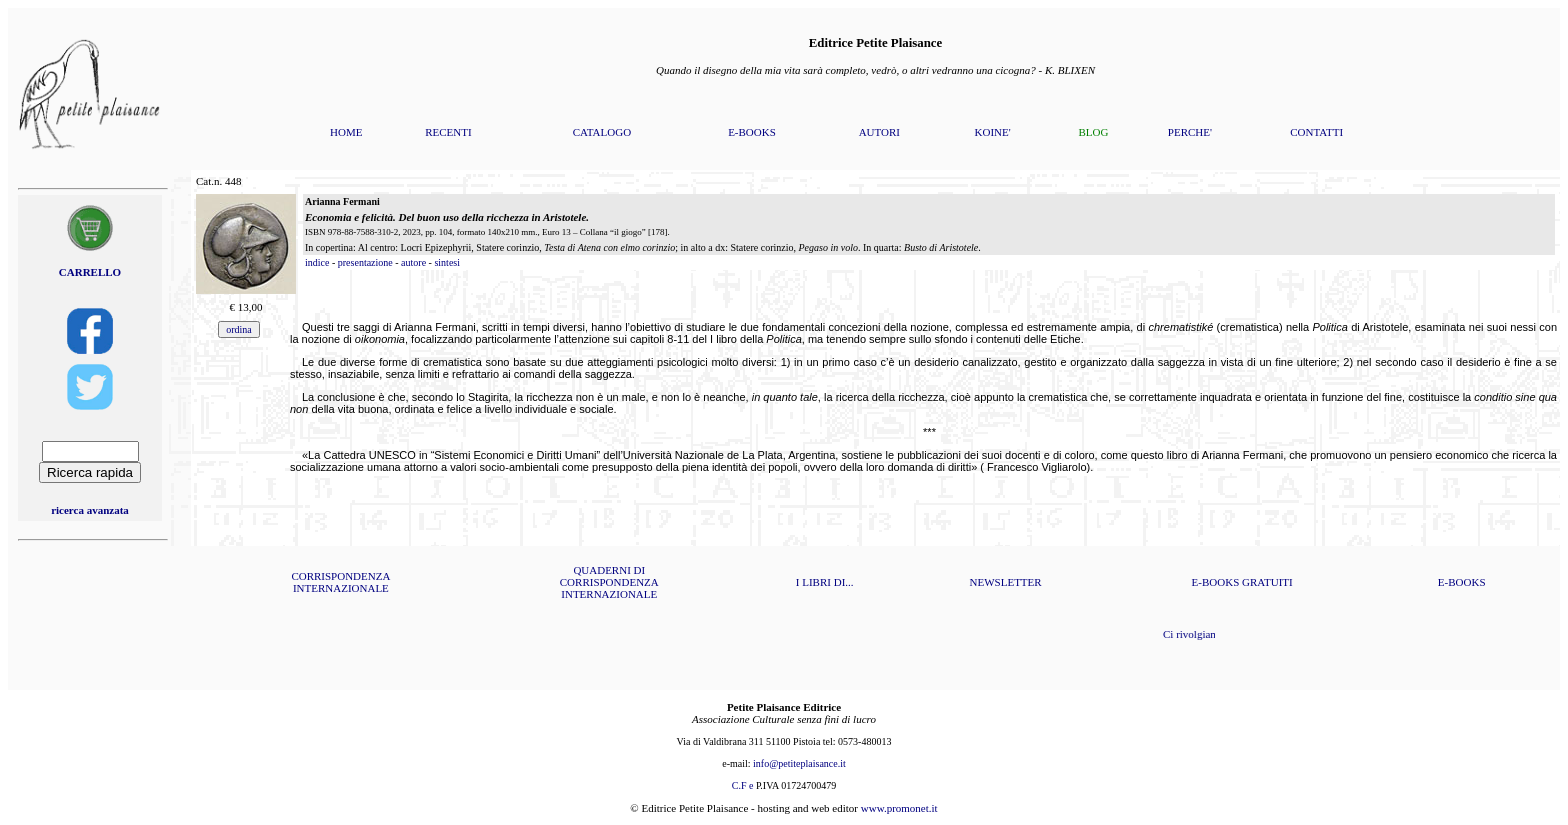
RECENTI (448, 132)
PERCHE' (1190, 132)
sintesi (447, 262)
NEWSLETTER (1006, 582)
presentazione (365, 262)
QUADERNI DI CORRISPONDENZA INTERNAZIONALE (609, 582)
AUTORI (879, 132)
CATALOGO (602, 132)
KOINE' (993, 132)
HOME (346, 132)
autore (413, 262)
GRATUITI (1267, 582)
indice (317, 262)
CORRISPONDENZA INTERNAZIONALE (340, 582)
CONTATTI (1316, 132)
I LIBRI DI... (825, 582)
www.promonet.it (899, 808)
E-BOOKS (752, 132)
